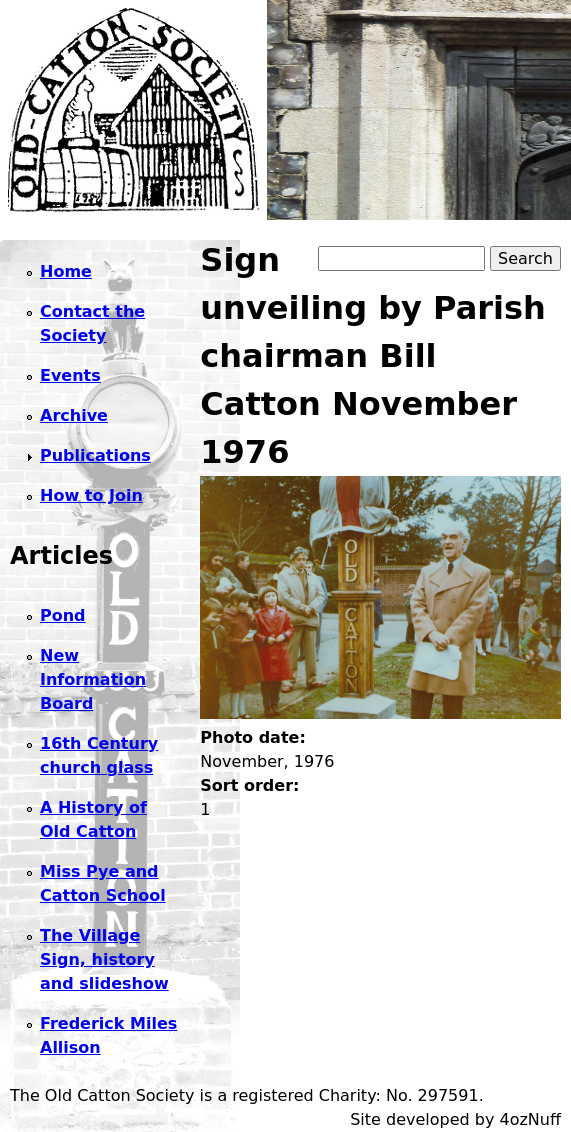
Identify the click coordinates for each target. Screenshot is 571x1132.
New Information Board (93, 679)
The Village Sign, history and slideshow (104, 959)
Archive (74, 415)
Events (70, 375)
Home (66, 271)
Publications (95, 455)
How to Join (91, 495)
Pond (63, 615)
